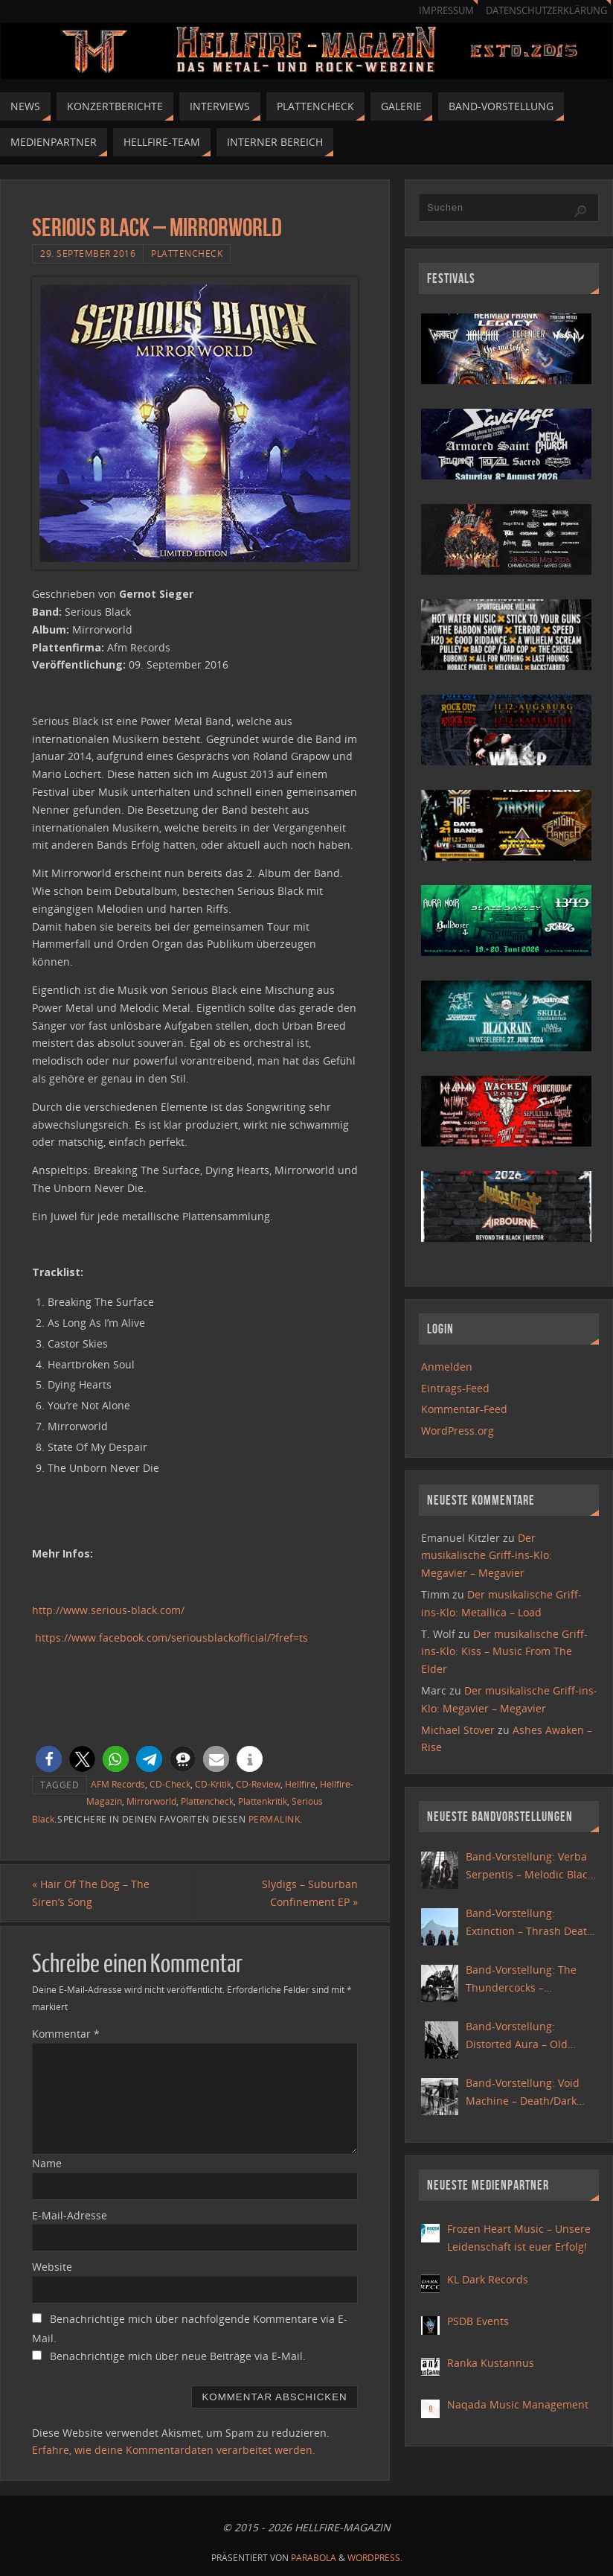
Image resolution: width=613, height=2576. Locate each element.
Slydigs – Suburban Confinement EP (310, 1893)
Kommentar (66, 2034)
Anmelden (446, 1366)
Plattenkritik (262, 1801)
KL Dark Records (487, 2279)
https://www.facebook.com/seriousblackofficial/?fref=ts (171, 1637)
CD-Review (258, 1784)
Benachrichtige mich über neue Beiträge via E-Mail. (178, 2356)
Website (52, 2267)
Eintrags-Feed (455, 1388)
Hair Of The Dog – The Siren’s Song (91, 1893)
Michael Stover (458, 1730)
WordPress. (374, 2557)
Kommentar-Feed (464, 1409)
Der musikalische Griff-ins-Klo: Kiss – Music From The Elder (504, 1652)
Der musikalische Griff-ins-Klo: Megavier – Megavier (486, 1556)
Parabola (313, 2557)
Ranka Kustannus (490, 2363)
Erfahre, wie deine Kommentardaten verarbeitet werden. (173, 2450)
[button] (49, 1759)
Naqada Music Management (517, 2404)
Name (47, 2163)
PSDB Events (478, 2321)
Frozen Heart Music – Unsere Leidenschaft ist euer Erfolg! (519, 2238)
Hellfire (300, 1784)
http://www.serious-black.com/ (108, 1610)
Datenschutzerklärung (546, 10)
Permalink (274, 1819)
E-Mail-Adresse (69, 2215)
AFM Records (118, 1784)
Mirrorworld (151, 1801)
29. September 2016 (87, 253)
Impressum (446, 10)
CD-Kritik (213, 1784)
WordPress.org (457, 1431)
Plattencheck (186, 253)
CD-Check (170, 1784)
